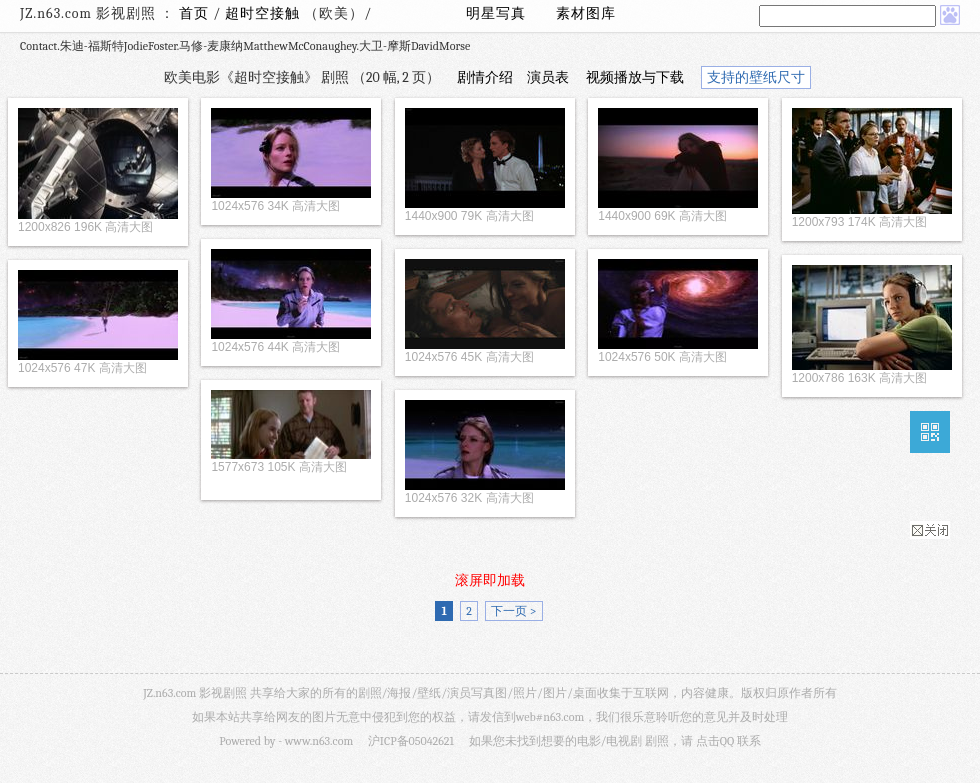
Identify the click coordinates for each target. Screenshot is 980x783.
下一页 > (513, 611)
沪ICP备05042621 (411, 741)
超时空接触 (264, 13)
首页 (194, 13)
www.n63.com (319, 741)
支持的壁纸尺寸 (756, 77)
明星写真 (496, 13)
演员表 (548, 77)
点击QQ (715, 741)
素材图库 (586, 13)
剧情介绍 (485, 77)
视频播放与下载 (635, 77)
